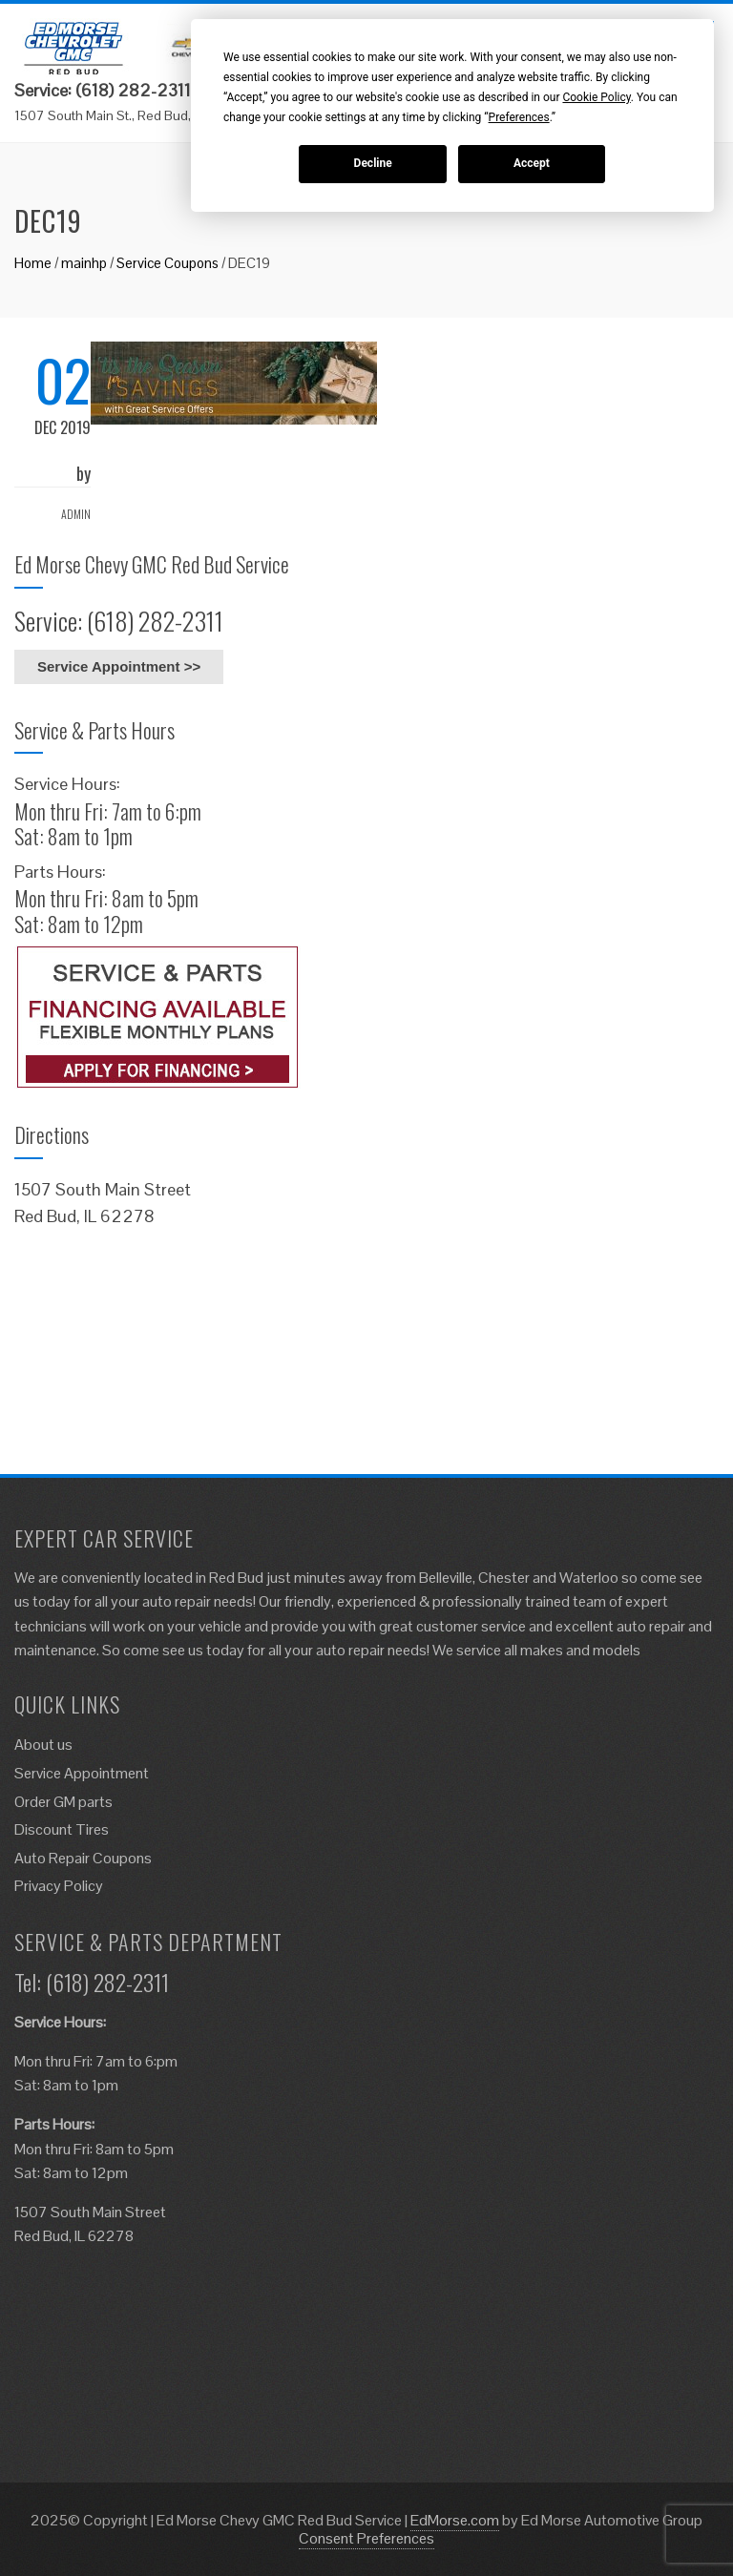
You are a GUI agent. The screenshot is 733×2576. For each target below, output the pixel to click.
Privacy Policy (58, 1886)
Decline (373, 163)
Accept (531, 163)
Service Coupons (167, 263)
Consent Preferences (366, 2538)
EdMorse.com (454, 2520)
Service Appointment (81, 1773)
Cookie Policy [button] (596, 97)
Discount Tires (61, 1829)
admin (76, 514)
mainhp (84, 263)
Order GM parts (63, 1802)
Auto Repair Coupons (83, 1858)
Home (33, 263)
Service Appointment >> (118, 666)
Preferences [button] (519, 117)
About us (43, 1745)
